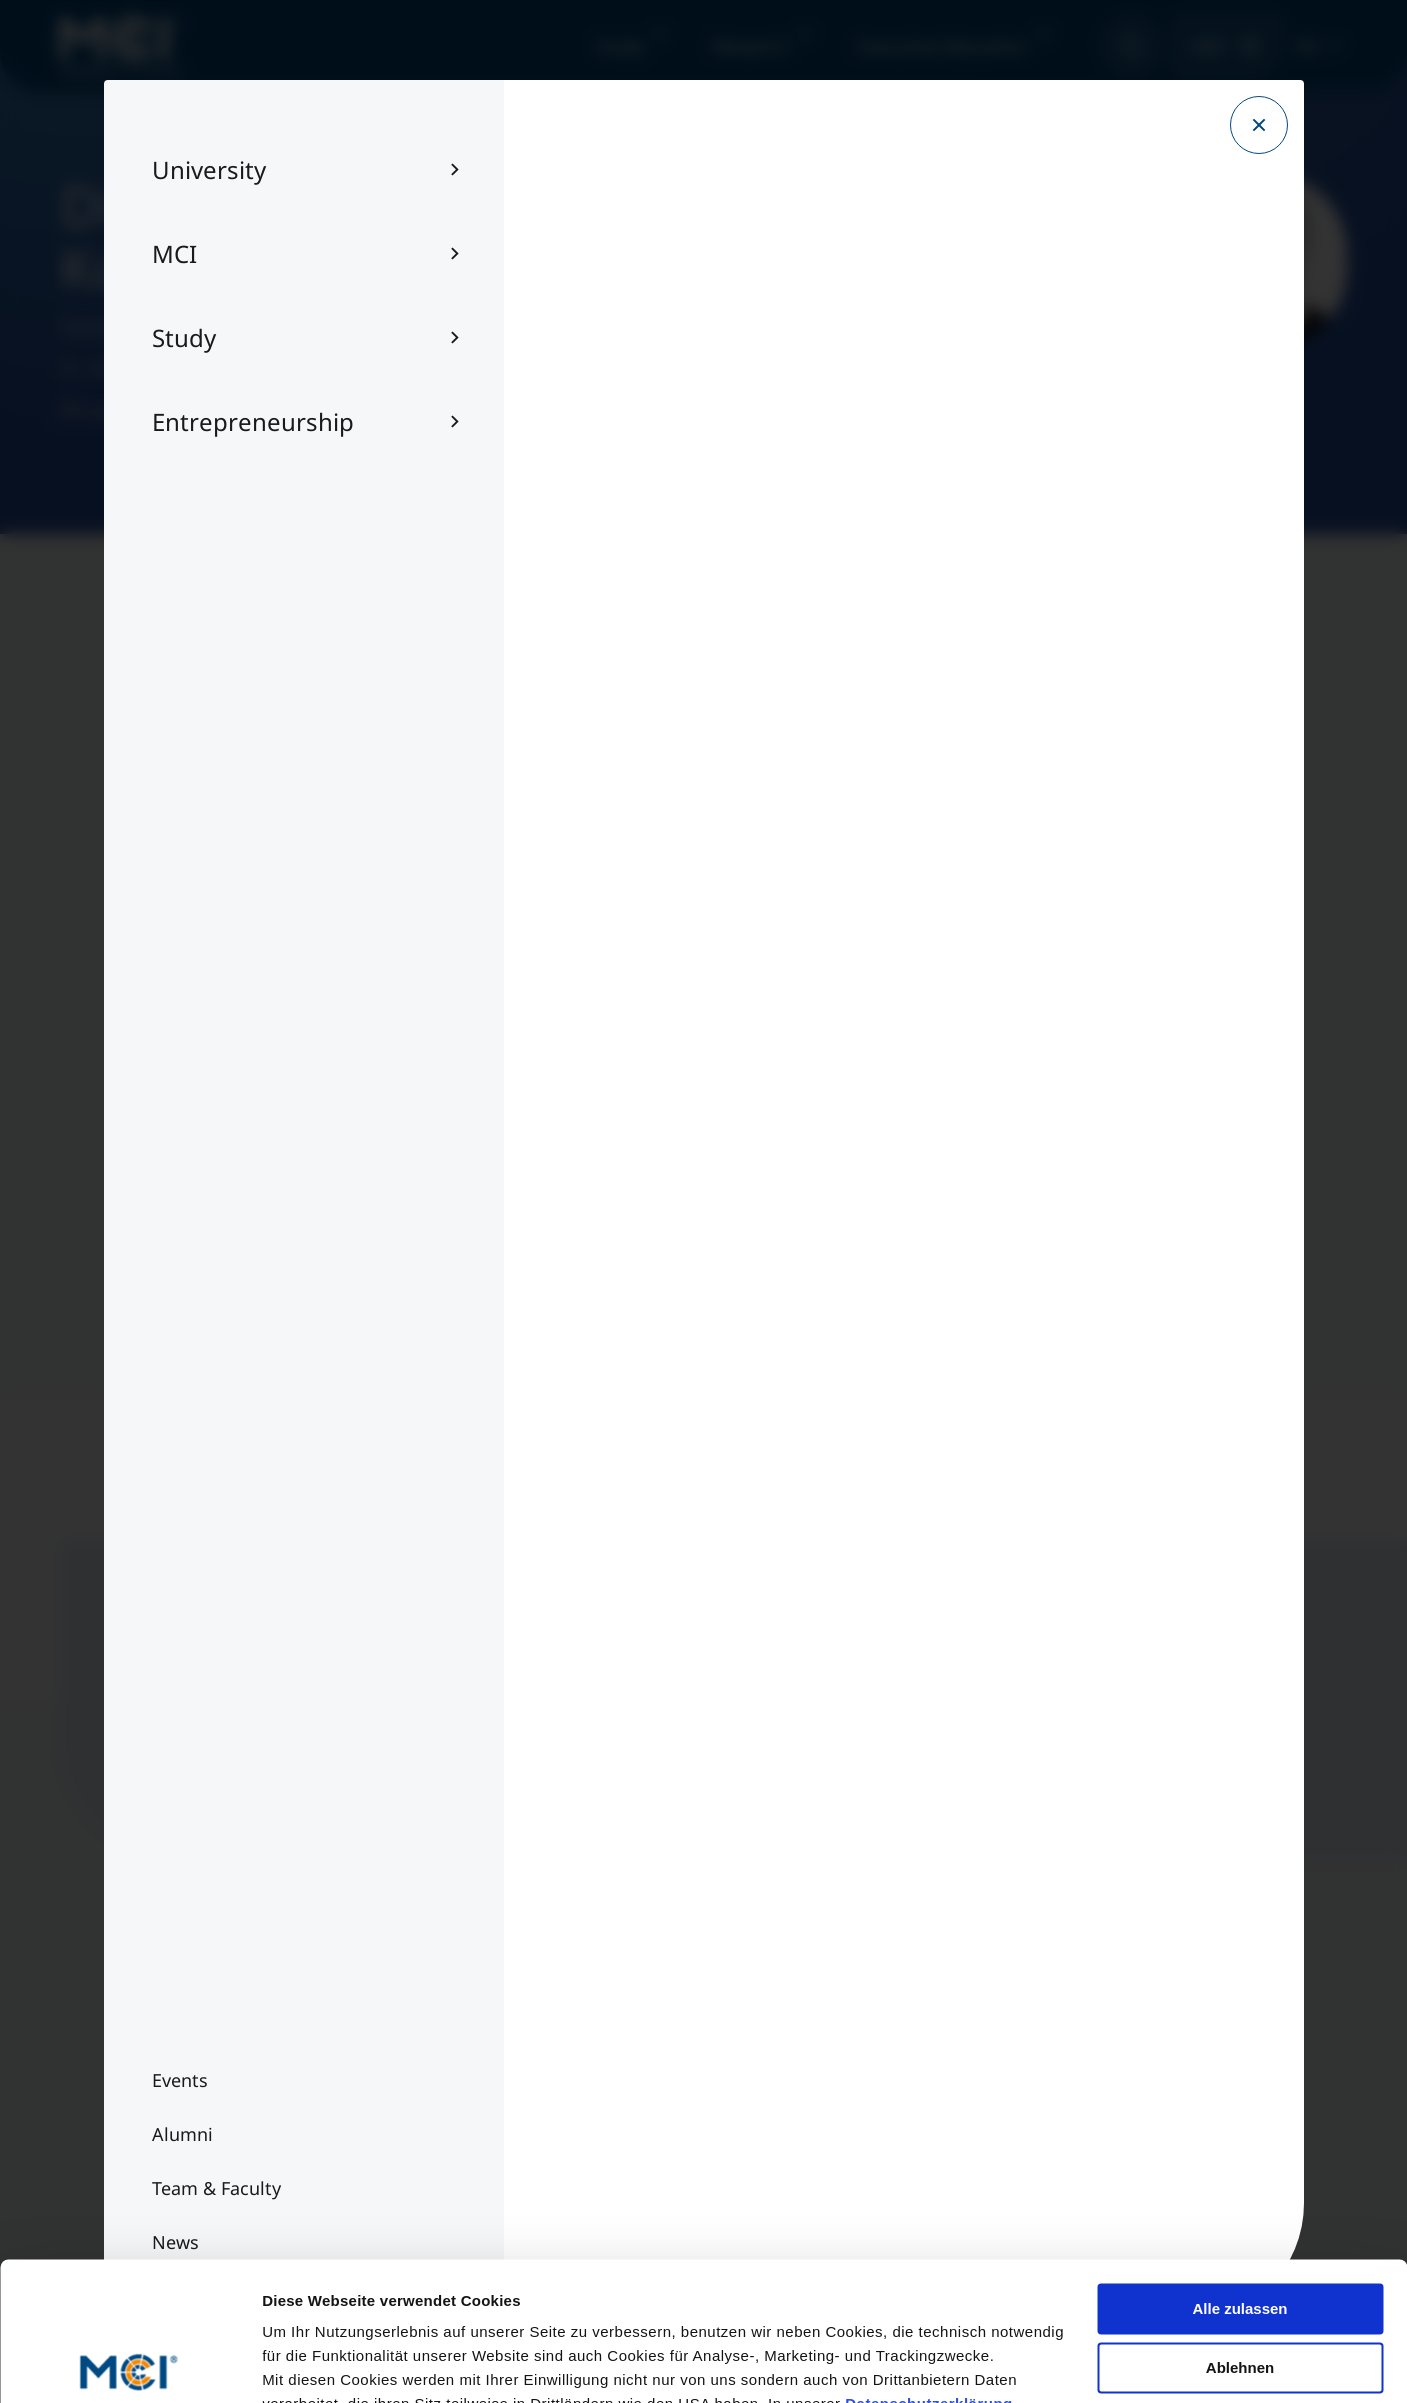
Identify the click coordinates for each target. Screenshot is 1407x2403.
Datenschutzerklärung (929, 2260)
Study (620, 46)
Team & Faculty (185, 2062)
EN (1307, 46)
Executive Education (942, 46)
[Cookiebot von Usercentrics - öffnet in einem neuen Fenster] (129, 2364)
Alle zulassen (1239, 2165)
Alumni (154, 2102)
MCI (1209, 46)
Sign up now (746, 1752)
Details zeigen (312, 2363)
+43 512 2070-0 (968, 2062)
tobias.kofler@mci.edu (167, 411)
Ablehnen (1240, 2223)
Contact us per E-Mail (992, 2102)
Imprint (548, 2062)
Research (750, 46)
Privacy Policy (571, 2102)
